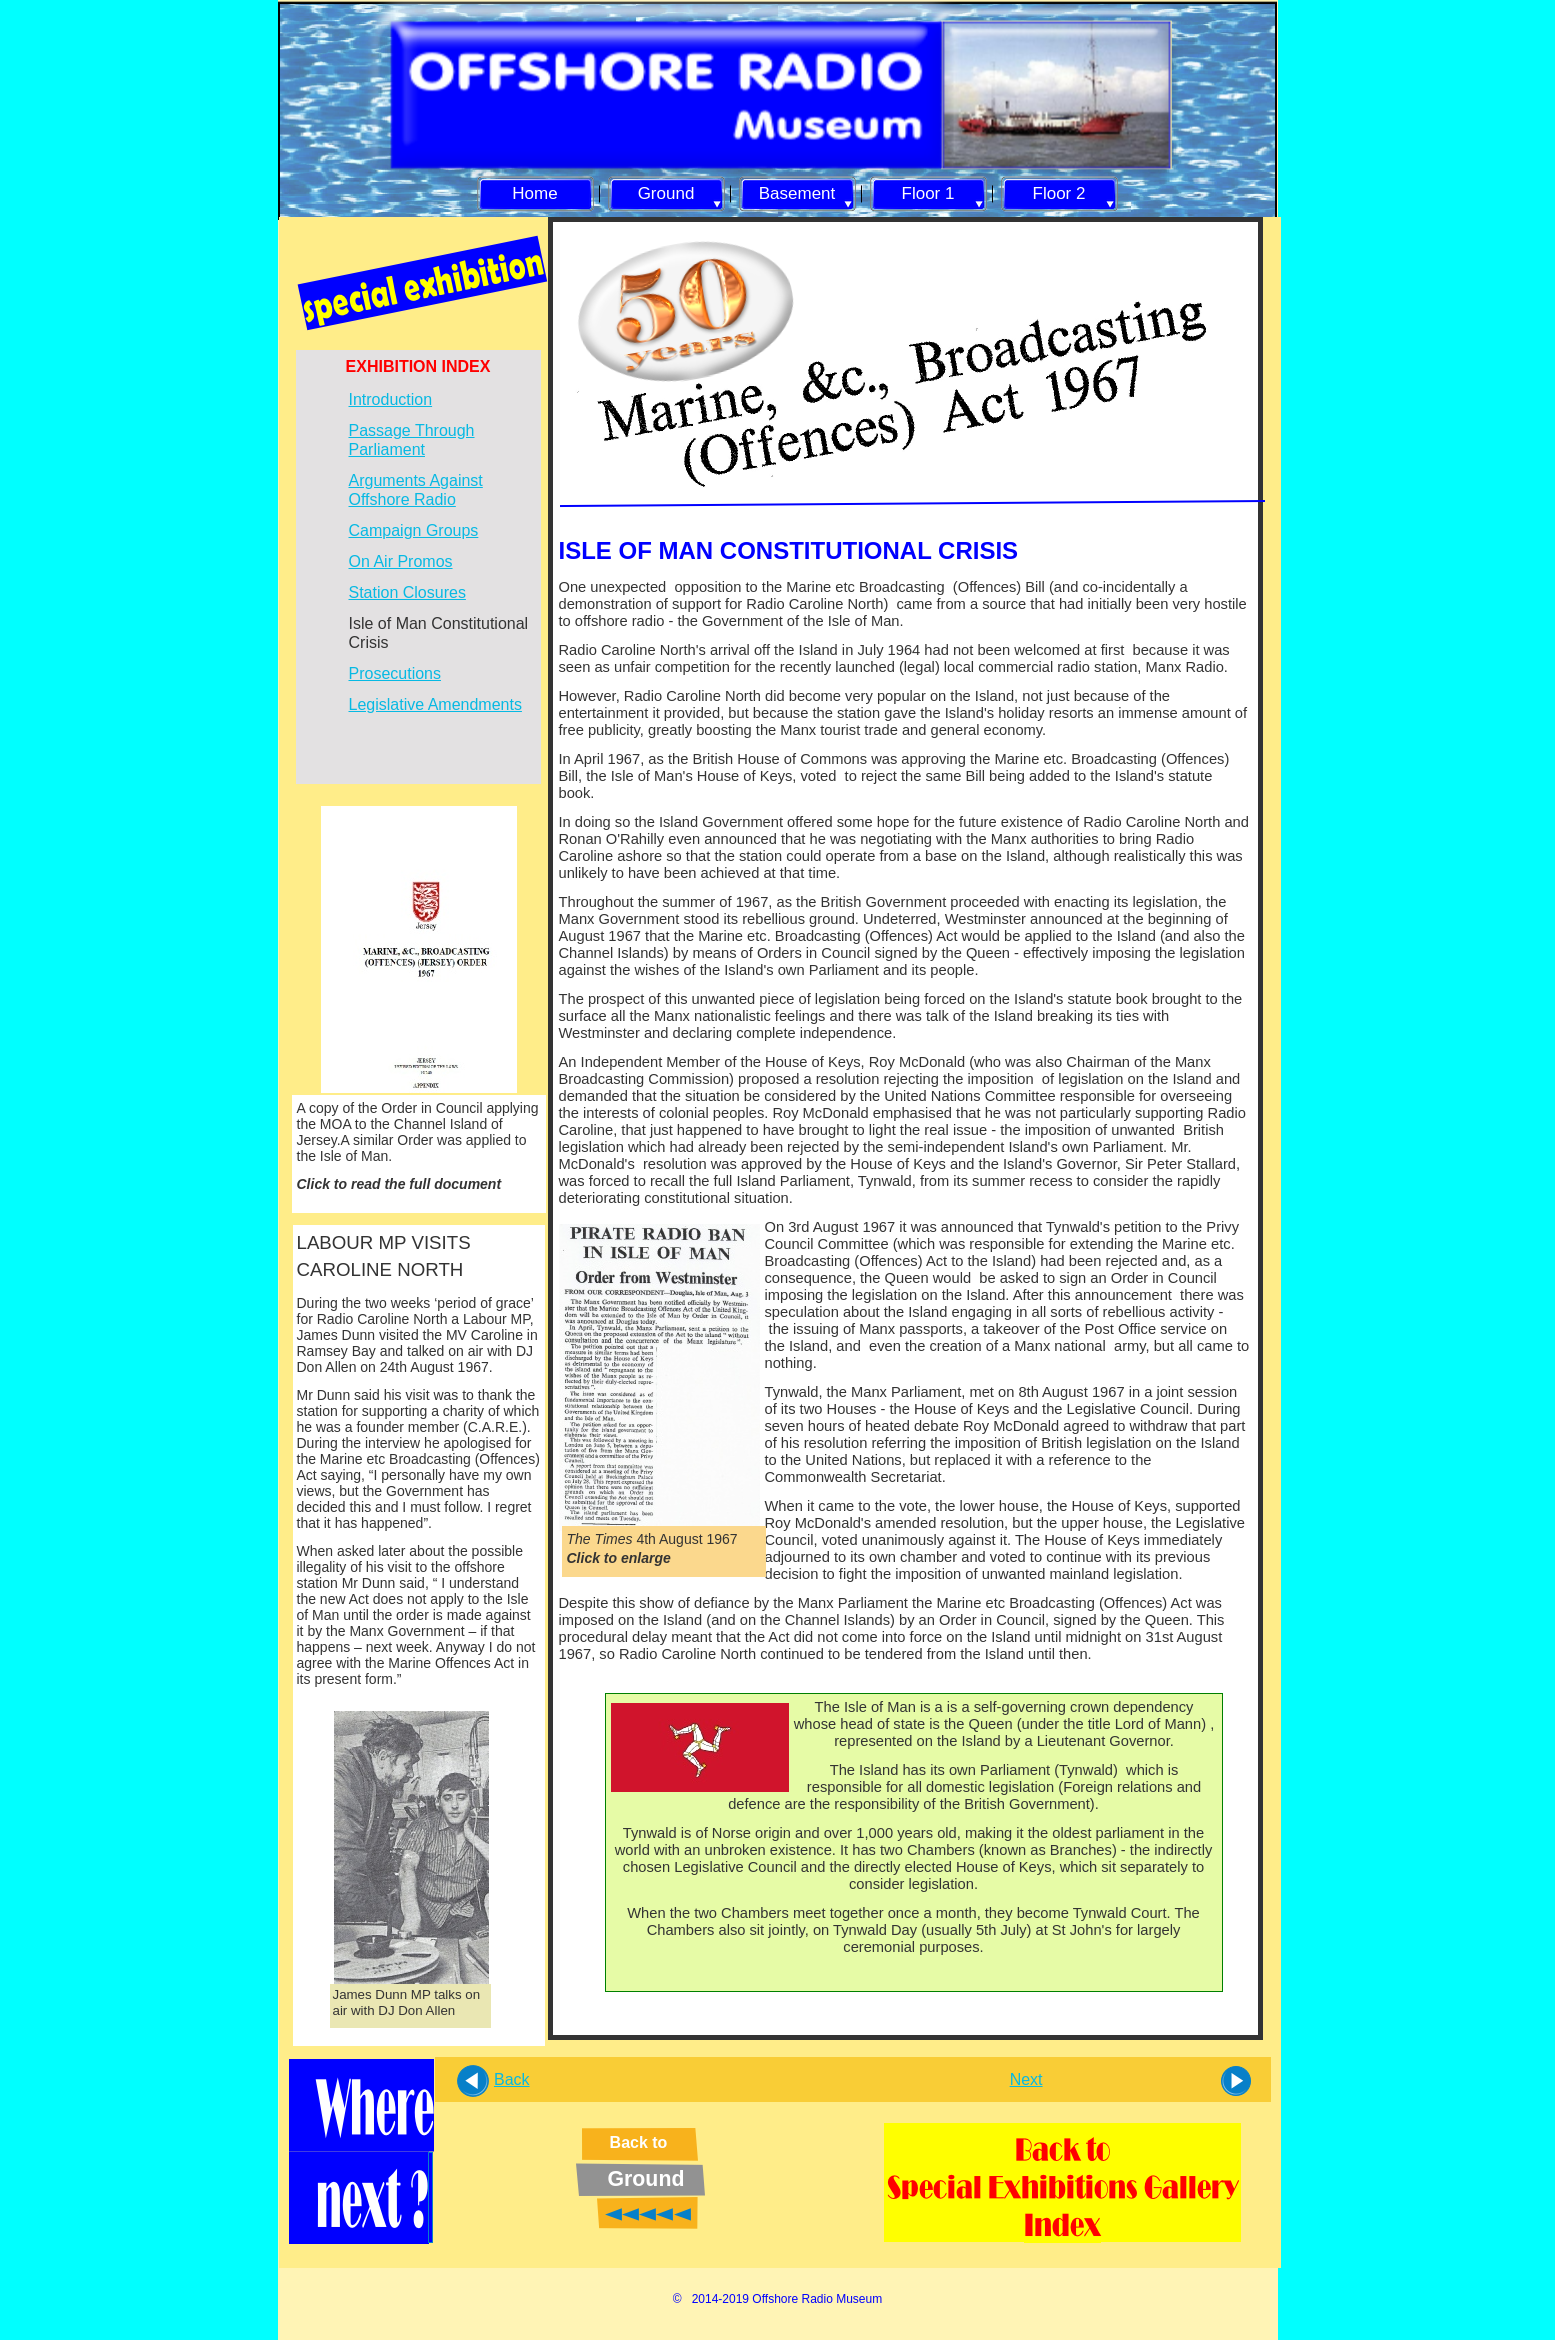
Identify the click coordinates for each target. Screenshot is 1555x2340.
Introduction (391, 399)
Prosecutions (395, 673)
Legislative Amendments (435, 704)
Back (512, 2079)
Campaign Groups (414, 530)
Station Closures (407, 592)
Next (1026, 2079)
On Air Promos (401, 561)
